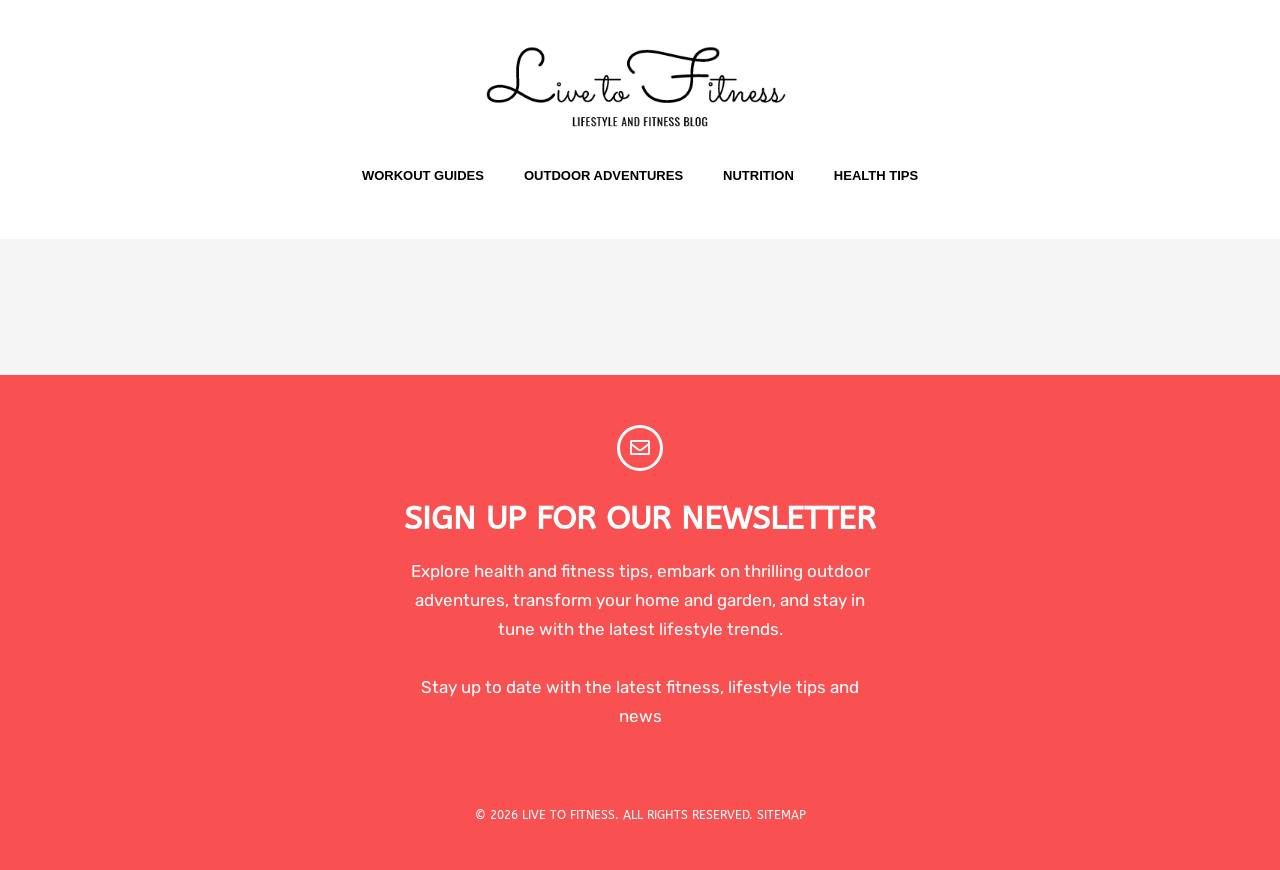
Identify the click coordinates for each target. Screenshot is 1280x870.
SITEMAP (781, 815)
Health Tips (876, 175)
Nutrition (758, 175)
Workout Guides (423, 175)
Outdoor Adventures (603, 175)
